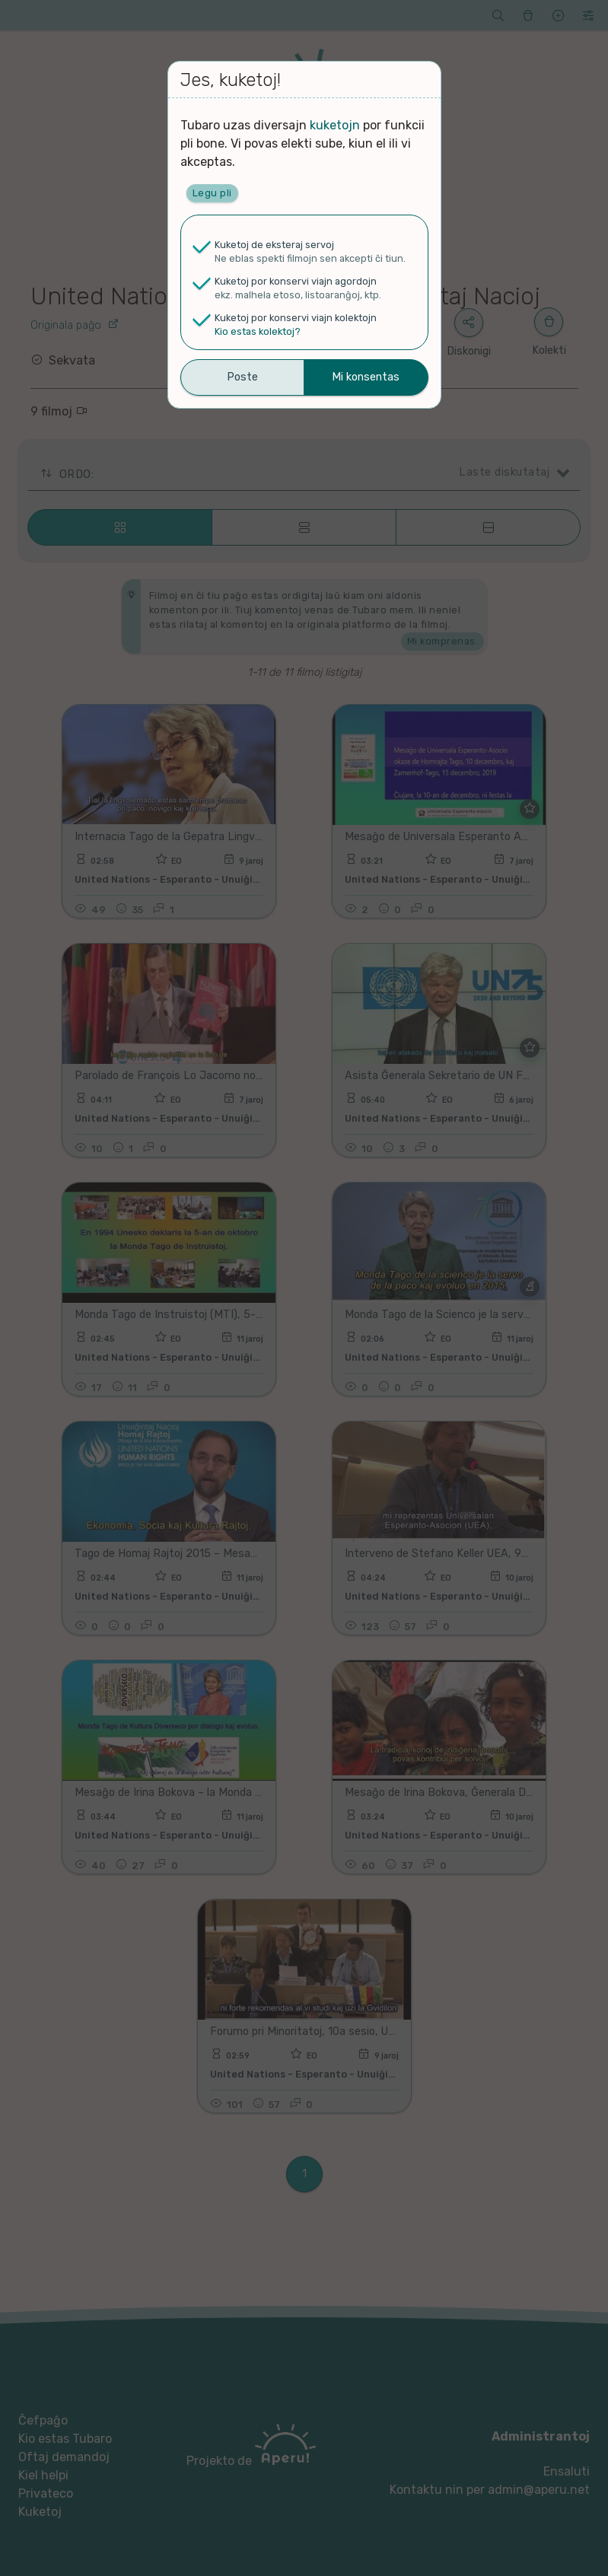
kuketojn (335, 125)
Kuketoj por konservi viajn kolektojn (296, 317)
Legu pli (212, 193)
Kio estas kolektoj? (258, 331)
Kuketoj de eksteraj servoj (274, 244)
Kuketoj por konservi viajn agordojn (296, 281)
